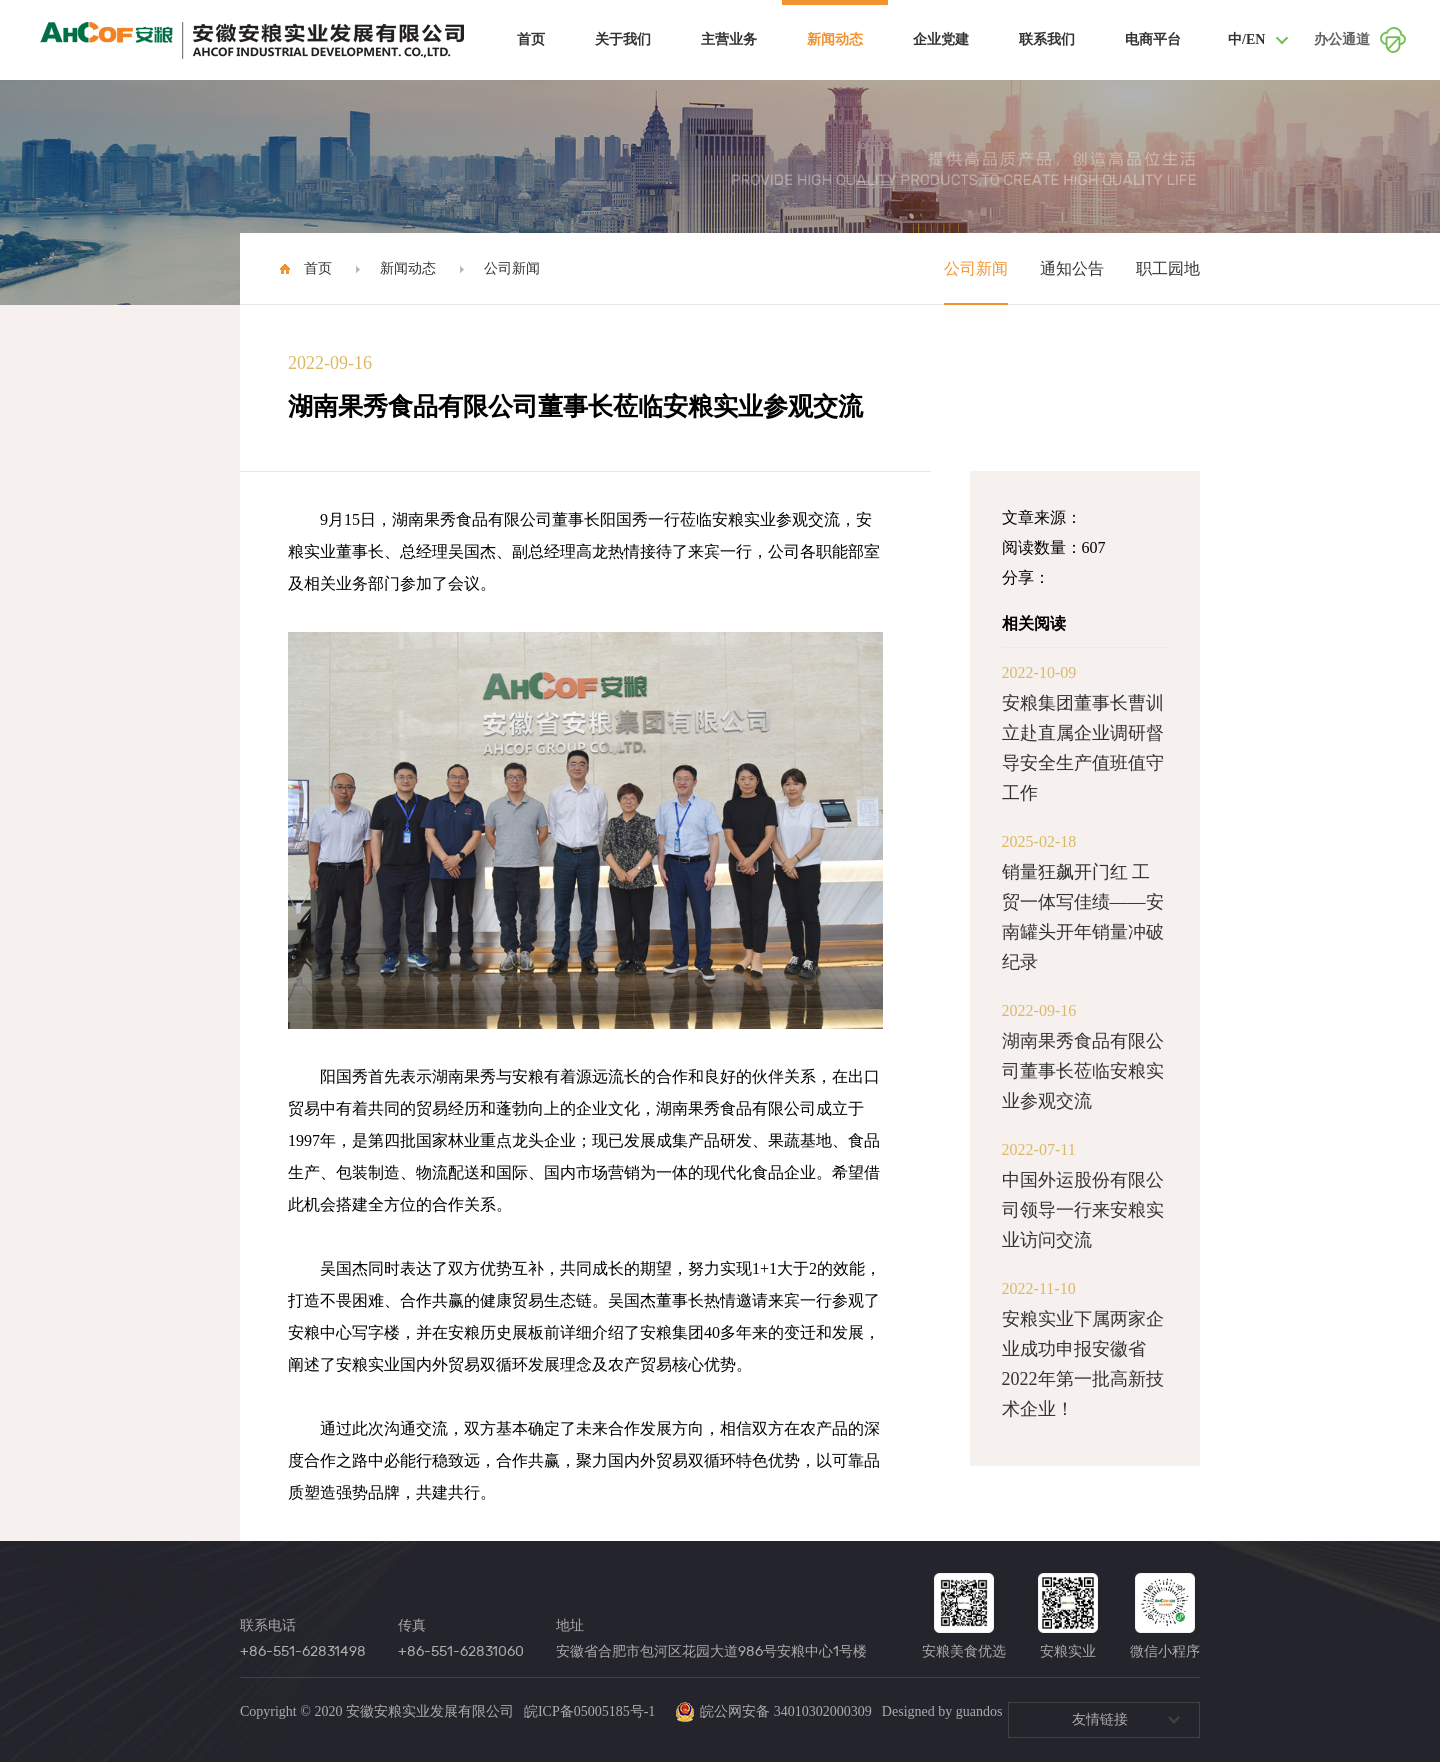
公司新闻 (512, 268)
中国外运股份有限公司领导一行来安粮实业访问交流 (1083, 1210)
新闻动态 (835, 39)
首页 (531, 39)
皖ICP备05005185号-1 (589, 1711)
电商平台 (1153, 39)
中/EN (1246, 39)
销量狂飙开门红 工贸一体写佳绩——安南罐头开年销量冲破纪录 (1083, 917)
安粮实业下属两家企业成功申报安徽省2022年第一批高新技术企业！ (1083, 1364)
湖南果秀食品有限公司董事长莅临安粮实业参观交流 (1083, 1071)
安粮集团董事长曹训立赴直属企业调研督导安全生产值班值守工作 (1083, 748)
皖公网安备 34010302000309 (773, 1712)
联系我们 (1047, 39)
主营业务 (729, 39)
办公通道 (1342, 39)
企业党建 (941, 39)
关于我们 (623, 39)
